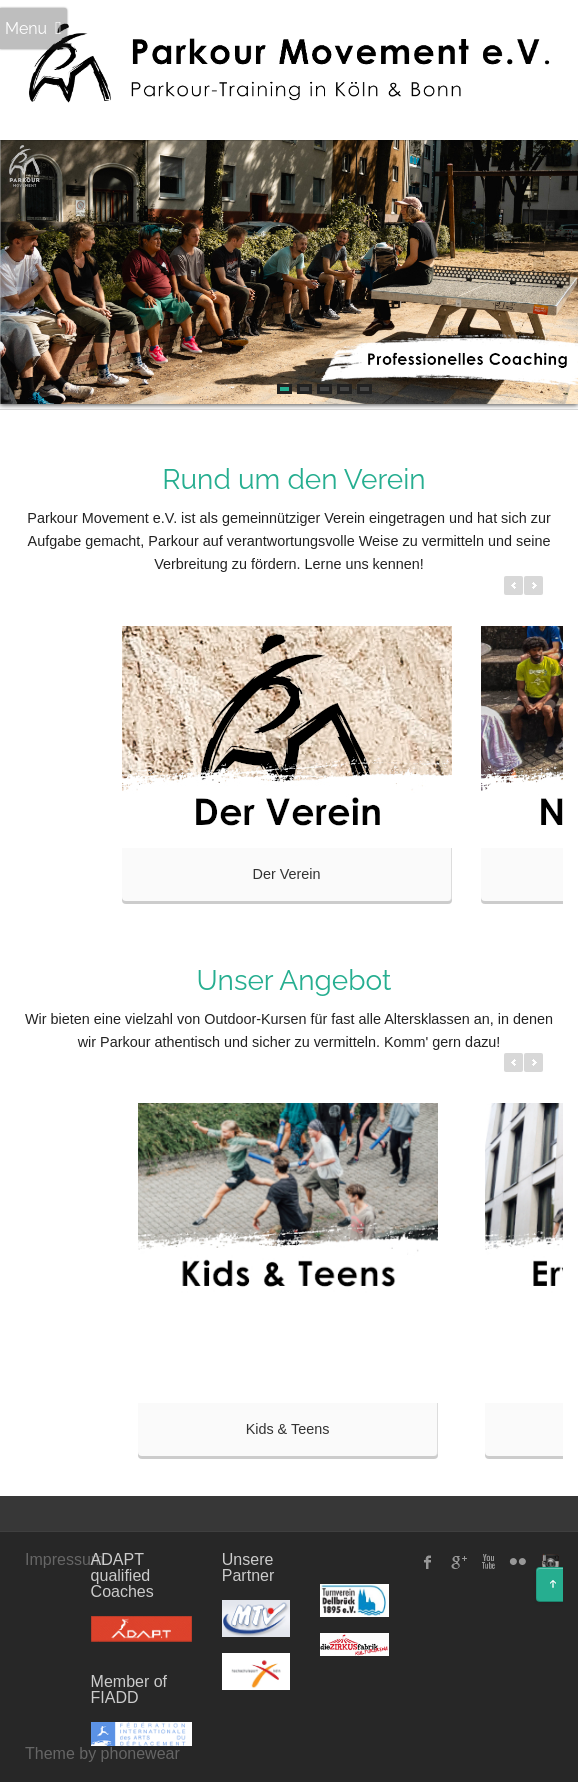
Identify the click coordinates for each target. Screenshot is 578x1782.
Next (548, 274)
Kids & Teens (288, 1429)
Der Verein (287, 874)
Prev (30, 274)
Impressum (64, 1559)
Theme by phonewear (102, 1753)
